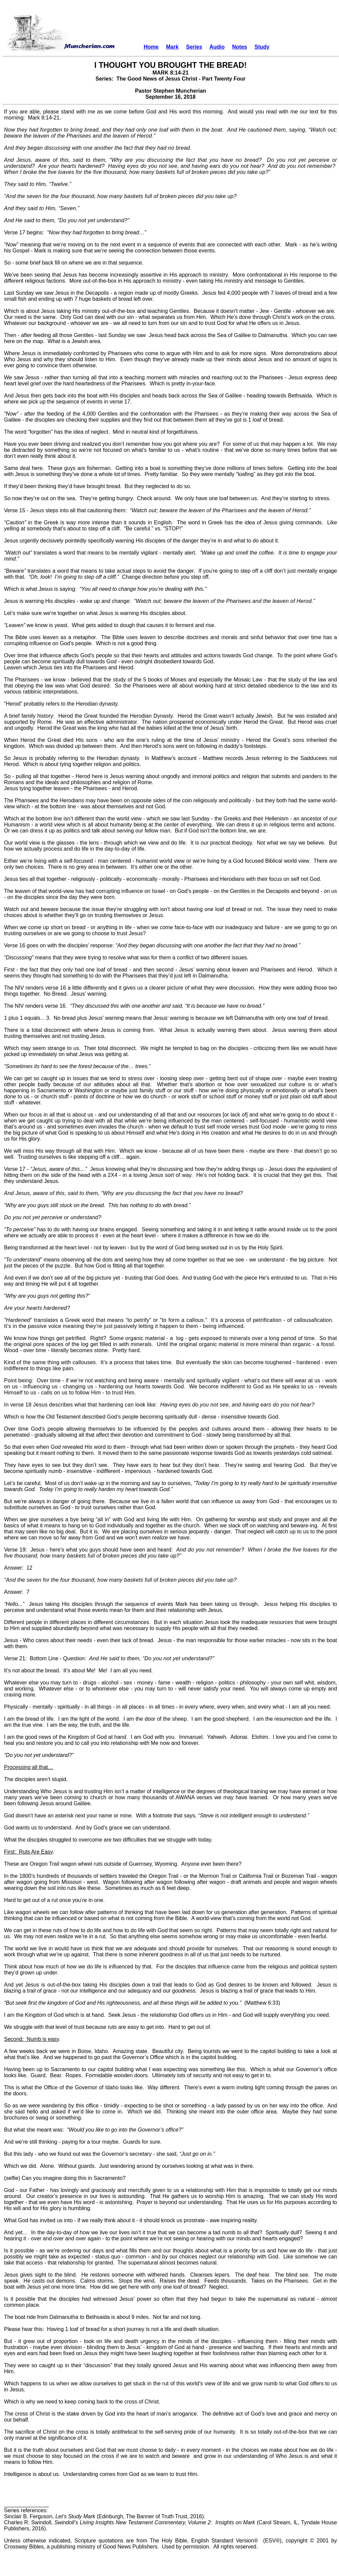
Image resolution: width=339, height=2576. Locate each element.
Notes (239, 47)
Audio (217, 47)
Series (194, 47)
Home (151, 47)
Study (261, 47)
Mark (172, 47)
